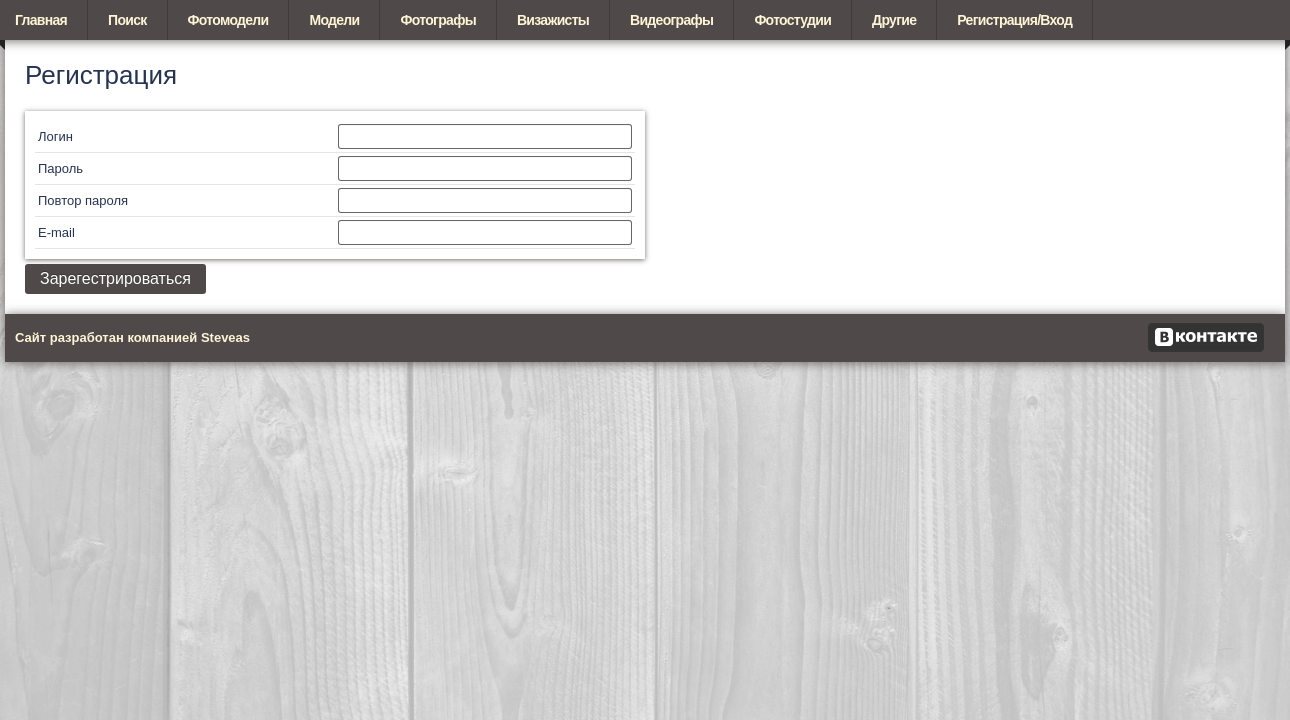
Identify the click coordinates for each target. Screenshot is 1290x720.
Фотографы (437, 20)
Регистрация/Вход (1014, 20)
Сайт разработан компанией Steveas (132, 337)
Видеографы (671, 20)
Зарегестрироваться (115, 278)
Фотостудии (792, 20)
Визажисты (553, 20)
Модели (334, 20)
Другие (894, 20)
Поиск (127, 20)
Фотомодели (228, 20)
